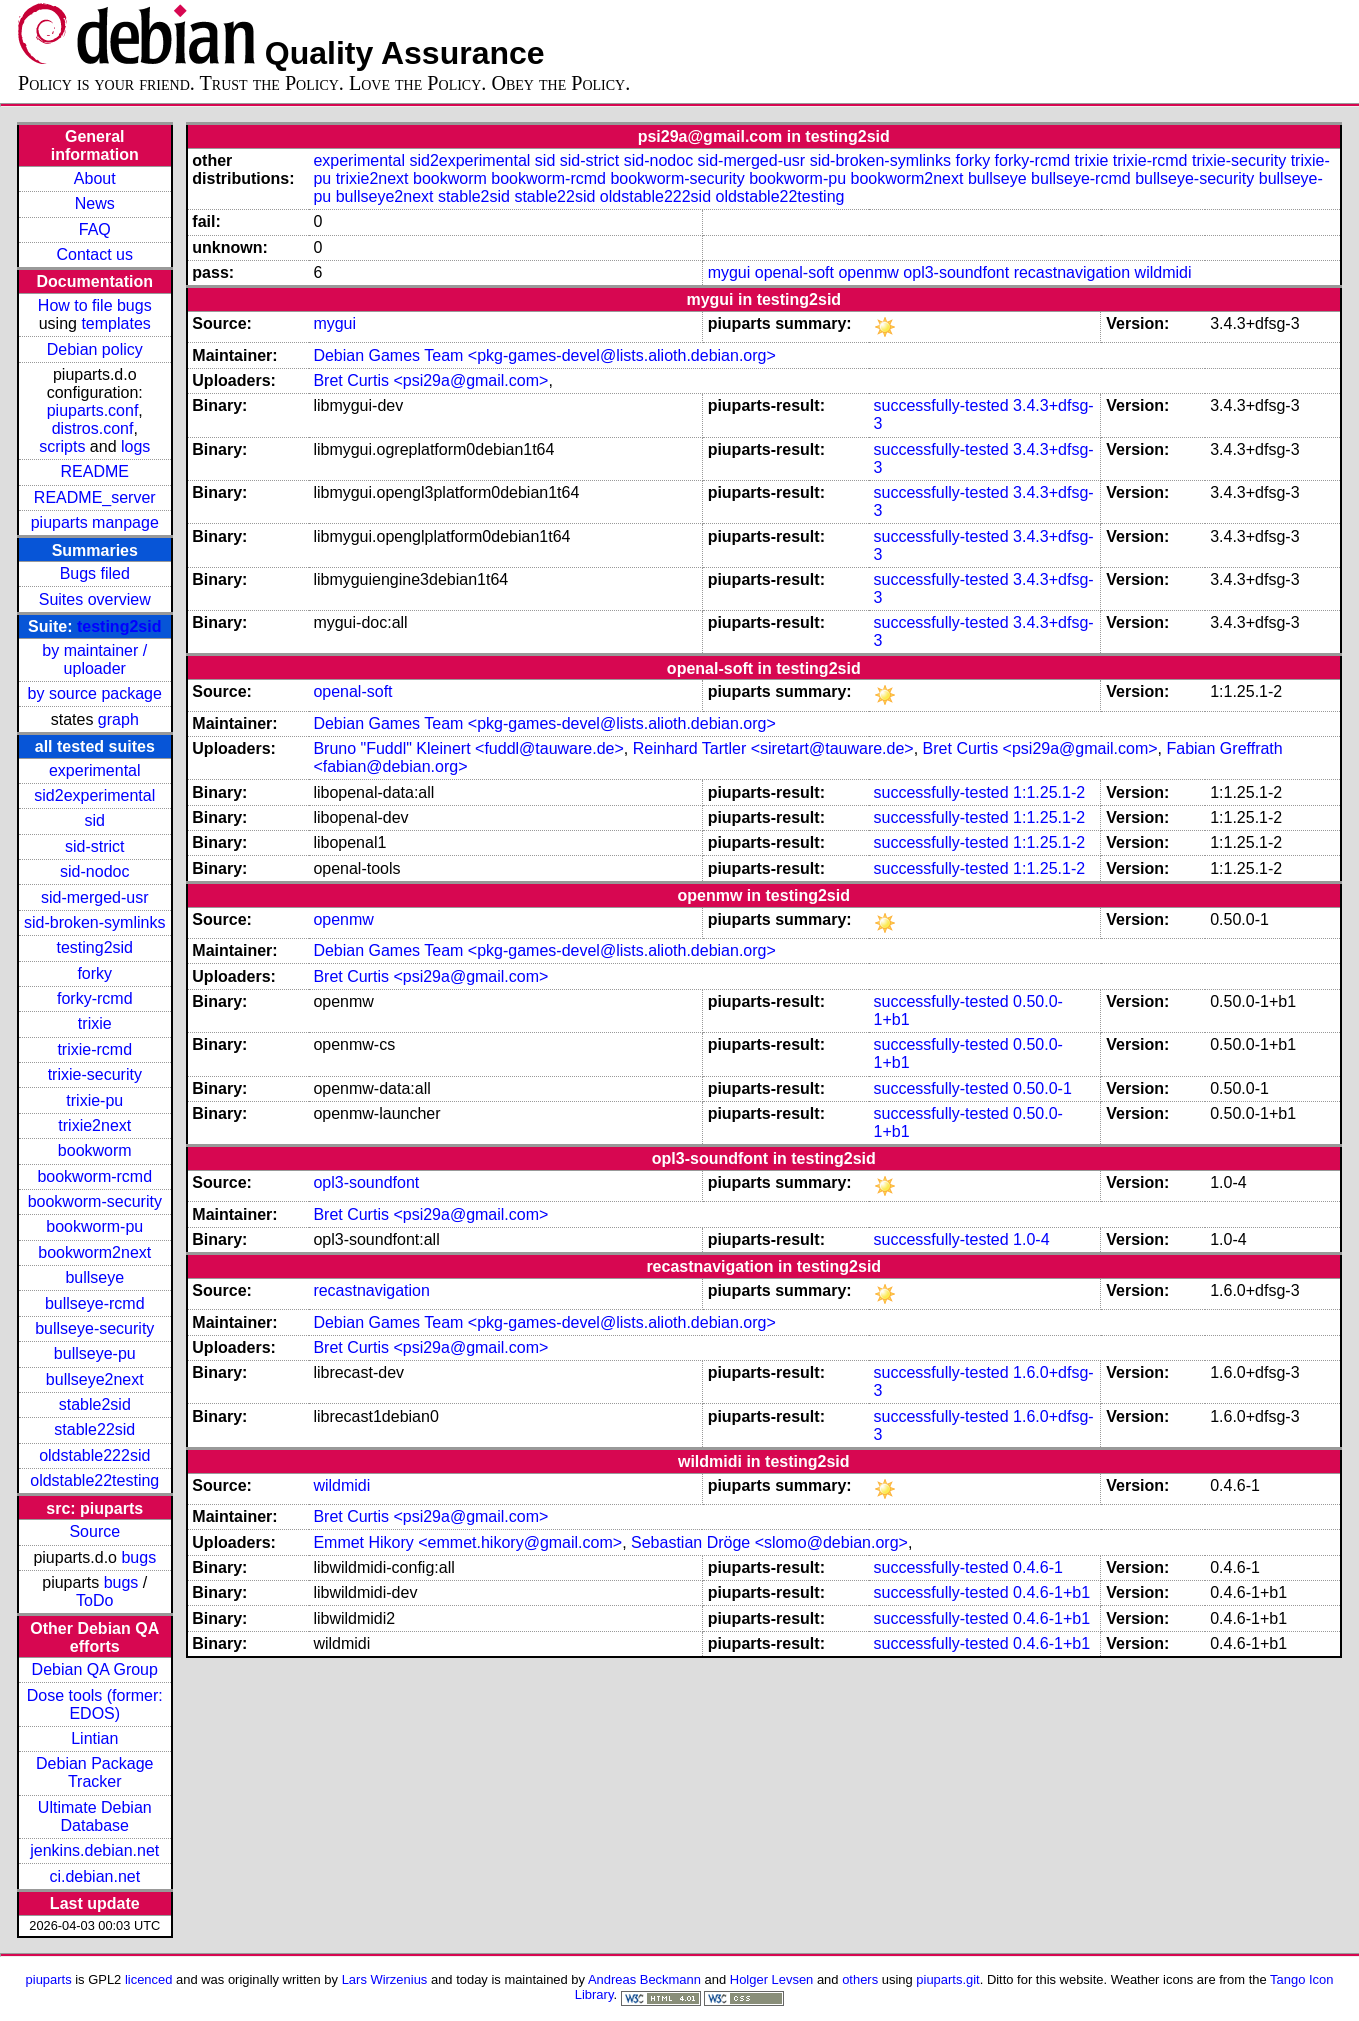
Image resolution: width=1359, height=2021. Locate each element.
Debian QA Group (95, 1669)
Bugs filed (95, 573)
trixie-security (95, 1074)
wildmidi (1163, 272)
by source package (95, 693)
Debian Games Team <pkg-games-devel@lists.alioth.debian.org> (544, 355)
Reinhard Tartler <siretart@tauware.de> (773, 748)
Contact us (95, 254)
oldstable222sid (94, 1455)
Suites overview (95, 599)
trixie (95, 1023)
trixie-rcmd (94, 1049)
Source (94, 1531)
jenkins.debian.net (94, 1850)
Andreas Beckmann (644, 1979)
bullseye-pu (95, 1353)
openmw (868, 272)
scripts (62, 446)
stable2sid (95, 1404)
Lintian (94, 1738)
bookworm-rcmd (94, 1176)
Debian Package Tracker (94, 1772)
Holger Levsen (772, 1979)
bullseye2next (95, 1379)
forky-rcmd (95, 998)
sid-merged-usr (95, 897)
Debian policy (95, 349)
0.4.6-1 (1038, 1567)
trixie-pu (94, 1100)
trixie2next (94, 1125)
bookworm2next (94, 1252)
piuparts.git (947, 1979)
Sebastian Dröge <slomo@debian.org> (769, 1542)
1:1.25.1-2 (1049, 792)
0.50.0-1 (1042, 1088)
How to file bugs (95, 305)
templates (115, 323)
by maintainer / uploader (94, 659)
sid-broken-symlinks (94, 922)
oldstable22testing (94, 1480)
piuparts (49, 1979)
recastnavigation (1072, 272)
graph (118, 719)
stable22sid (94, 1429)
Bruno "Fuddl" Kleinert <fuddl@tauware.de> (468, 748)
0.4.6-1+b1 (1051, 1592)
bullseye (94, 1277)
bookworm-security (95, 1201)
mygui (729, 272)
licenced (149, 1979)
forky (94, 973)
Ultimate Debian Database (95, 1816)
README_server (95, 497)
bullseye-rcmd (95, 1303)
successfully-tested (940, 405)
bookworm (95, 1150)
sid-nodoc (94, 871)
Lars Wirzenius (385, 1979)
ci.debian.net (94, 1876)
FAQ (95, 229)
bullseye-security (94, 1328)
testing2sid (119, 626)
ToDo (94, 1600)
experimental (95, 770)
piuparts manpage (95, 522)
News (95, 203)
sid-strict (95, 846)
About (95, 178)
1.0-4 (1031, 1239)
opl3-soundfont (956, 272)
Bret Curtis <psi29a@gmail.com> (430, 380)
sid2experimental (94, 795)
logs (135, 446)
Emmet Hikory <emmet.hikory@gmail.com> (467, 1542)
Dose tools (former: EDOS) (95, 1704)
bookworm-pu (94, 1226)
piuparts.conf (93, 410)
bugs (138, 1557)
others (860, 1979)
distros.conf (93, 428)
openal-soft (794, 272)
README (95, 471)
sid (95, 820)
